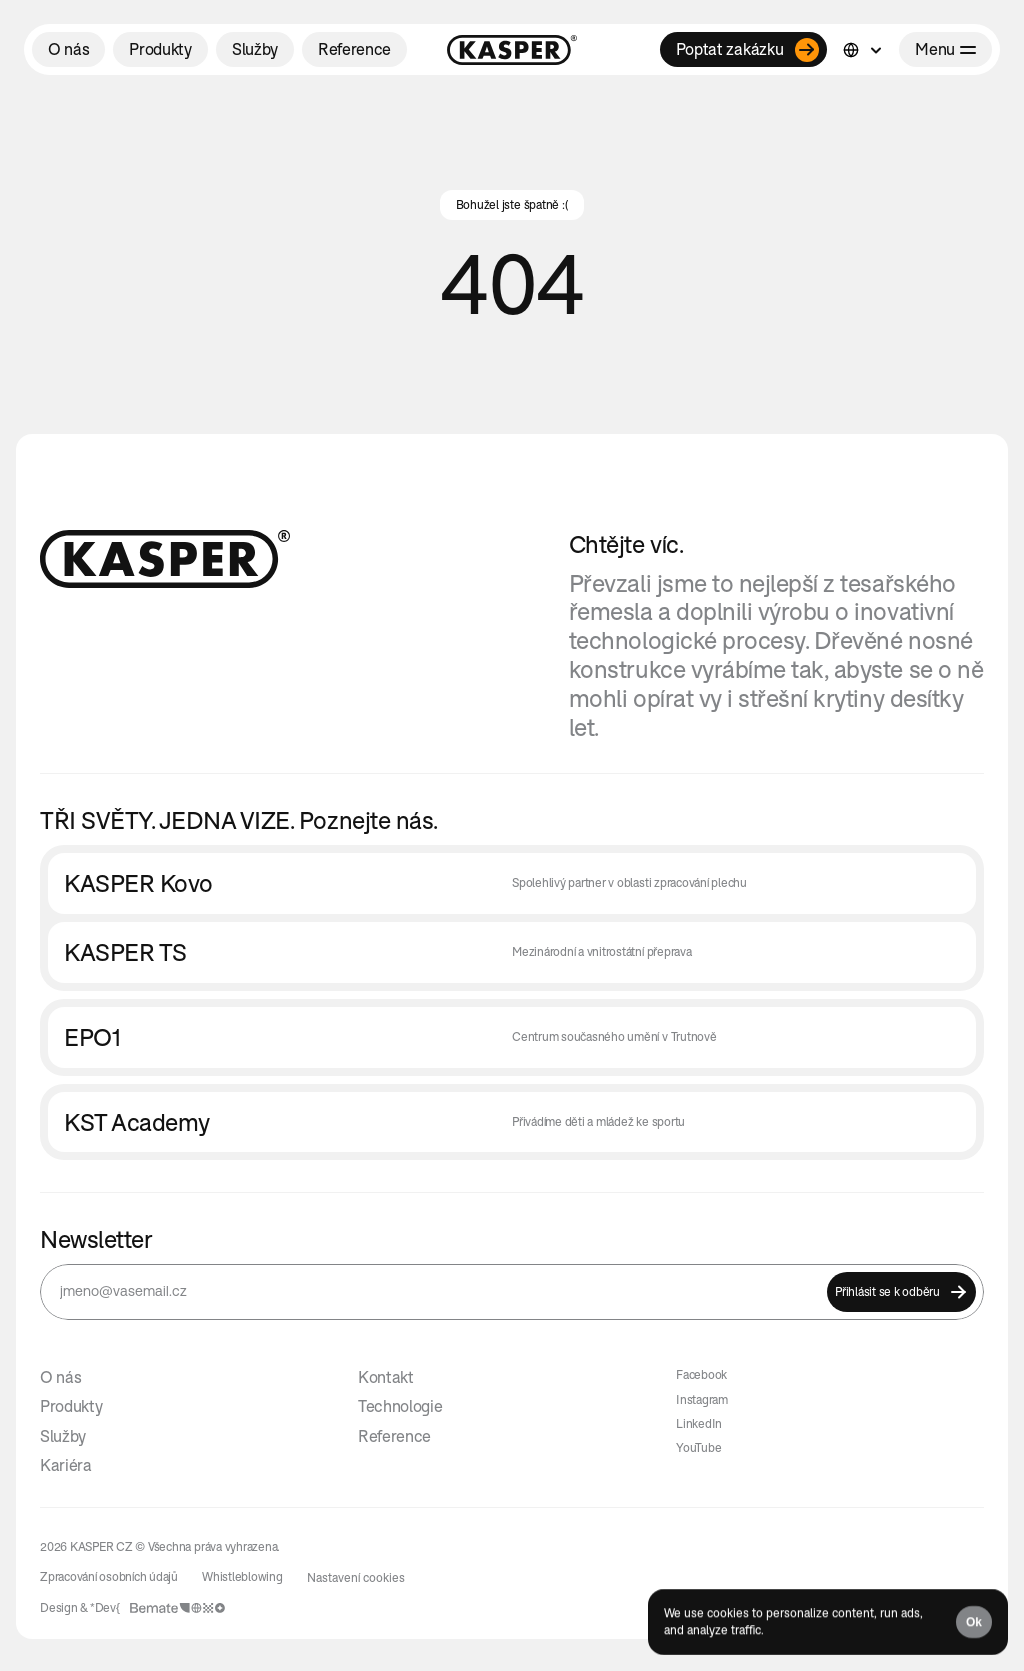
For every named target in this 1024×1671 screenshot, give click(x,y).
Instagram (702, 1399)
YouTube (698, 1447)
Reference (394, 1436)
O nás (60, 1377)
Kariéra (66, 1465)
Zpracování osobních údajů (109, 1576)
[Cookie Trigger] (356, 1578)
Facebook (701, 1374)
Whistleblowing (242, 1576)
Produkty (71, 1406)
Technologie (400, 1406)
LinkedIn (699, 1423)
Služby (63, 1436)
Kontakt (386, 1377)
